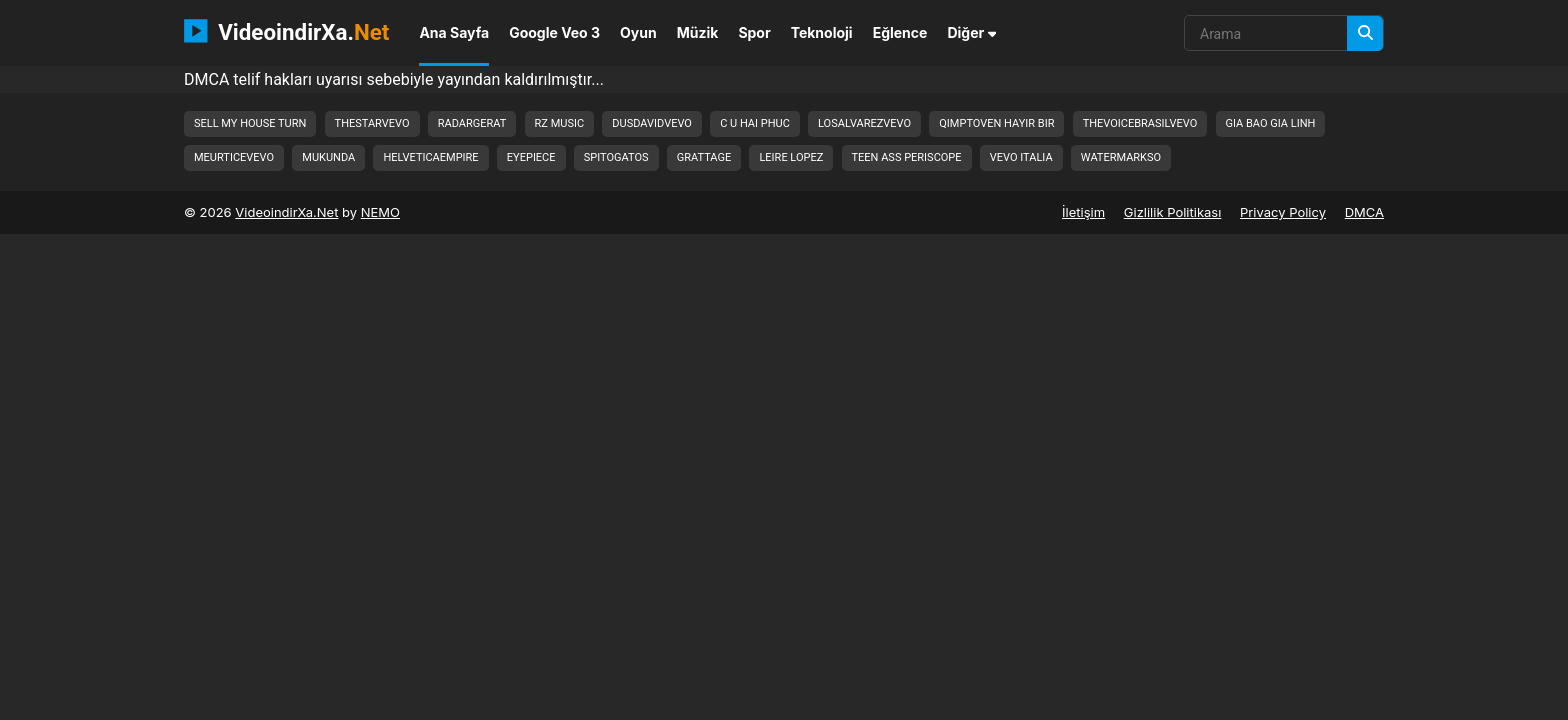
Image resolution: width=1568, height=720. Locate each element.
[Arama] (1365, 33)
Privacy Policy (1283, 212)
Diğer (971, 32)
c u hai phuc (755, 123)
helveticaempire (430, 157)
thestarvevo (372, 123)
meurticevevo (234, 157)
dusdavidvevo (652, 123)
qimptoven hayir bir (996, 123)
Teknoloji (822, 32)
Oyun (638, 32)
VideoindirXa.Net (286, 212)
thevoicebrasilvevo (1140, 123)
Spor (754, 32)
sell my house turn (250, 123)
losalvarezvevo (864, 123)
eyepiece (531, 157)
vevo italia (1021, 157)
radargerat (472, 123)
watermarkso (1121, 157)
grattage (704, 157)
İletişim (1083, 212)
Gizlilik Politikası (1173, 212)
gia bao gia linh (1271, 123)
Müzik (698, 32)
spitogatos (616, 157)
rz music (560, 123)
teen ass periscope (907, 157)
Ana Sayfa (454, 32)
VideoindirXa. (286, 31)
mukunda (328, 157)
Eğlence (900, 32)
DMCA (1364, 212)
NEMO (380, 212)
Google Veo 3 (554, 32)
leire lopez (791, 157)
